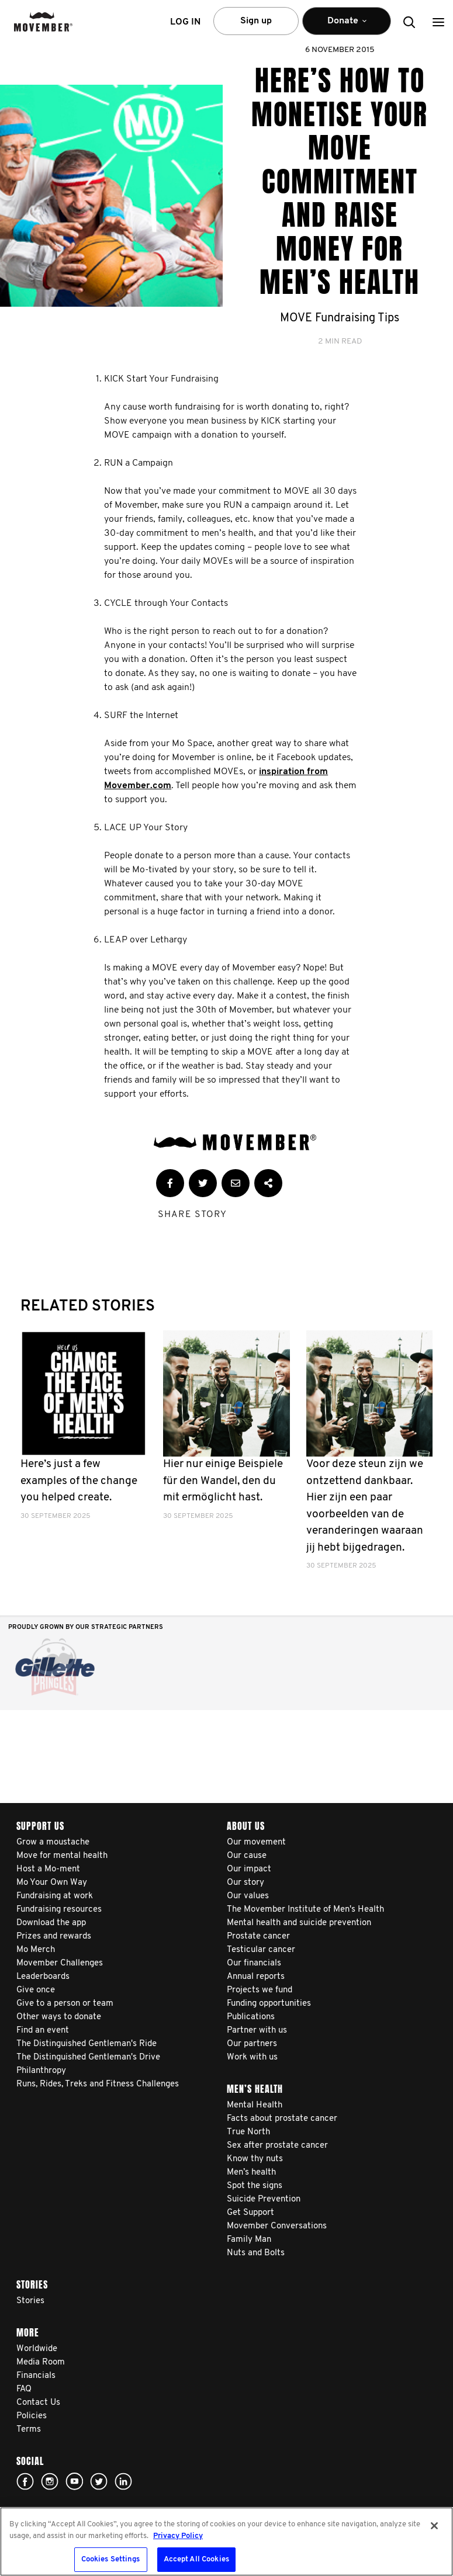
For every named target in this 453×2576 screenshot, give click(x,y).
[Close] (434, 2526)
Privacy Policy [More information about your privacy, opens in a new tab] (178, 2536)
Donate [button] (346, 26)
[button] (438, 22)
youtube (74, 2481)
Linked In (123, 2481)
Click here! (49, 2481)
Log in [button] (185, 22)
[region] (226, 2541)
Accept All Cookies (196, 2559)
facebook (25, 2481)
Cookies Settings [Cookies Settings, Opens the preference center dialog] (110, 2559)
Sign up (256, 21)
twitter (99, 2481)
